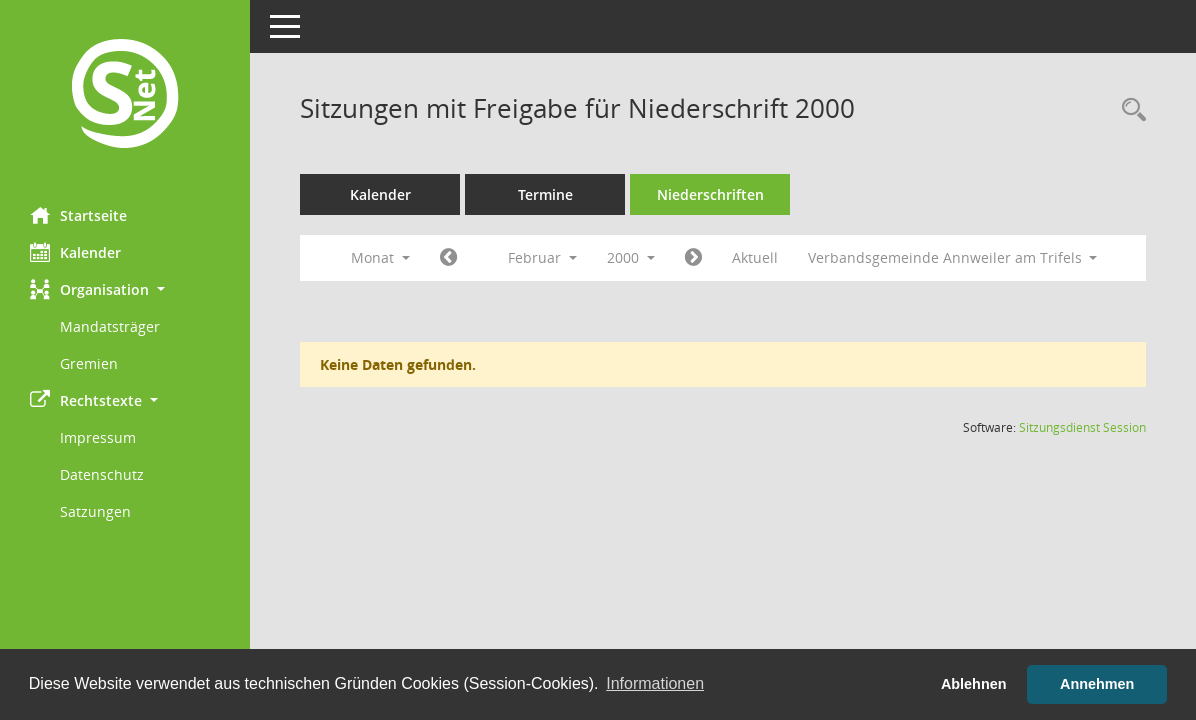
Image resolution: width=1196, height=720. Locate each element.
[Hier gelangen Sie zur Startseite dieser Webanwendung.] (125, 96)
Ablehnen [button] (974, 684)
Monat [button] (380, 257)
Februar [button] (542, 257)
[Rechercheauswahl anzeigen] (1129, 110)
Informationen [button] (655, 683)
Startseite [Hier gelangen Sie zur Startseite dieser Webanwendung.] (78, 215)
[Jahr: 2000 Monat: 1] (448, 258)
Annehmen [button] (1097, 684)
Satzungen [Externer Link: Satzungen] (95, 511)
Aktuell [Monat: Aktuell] (755, 257)
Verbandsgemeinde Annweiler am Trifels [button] (953, 257)
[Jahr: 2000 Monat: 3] (693, 258)
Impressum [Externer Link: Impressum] (98, 437)
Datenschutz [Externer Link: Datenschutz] (102, 474)
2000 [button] (631, 257)
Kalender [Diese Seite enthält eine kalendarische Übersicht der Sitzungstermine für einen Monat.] (75, 252)
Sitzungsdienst (1082, 427)
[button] (125, 289)
